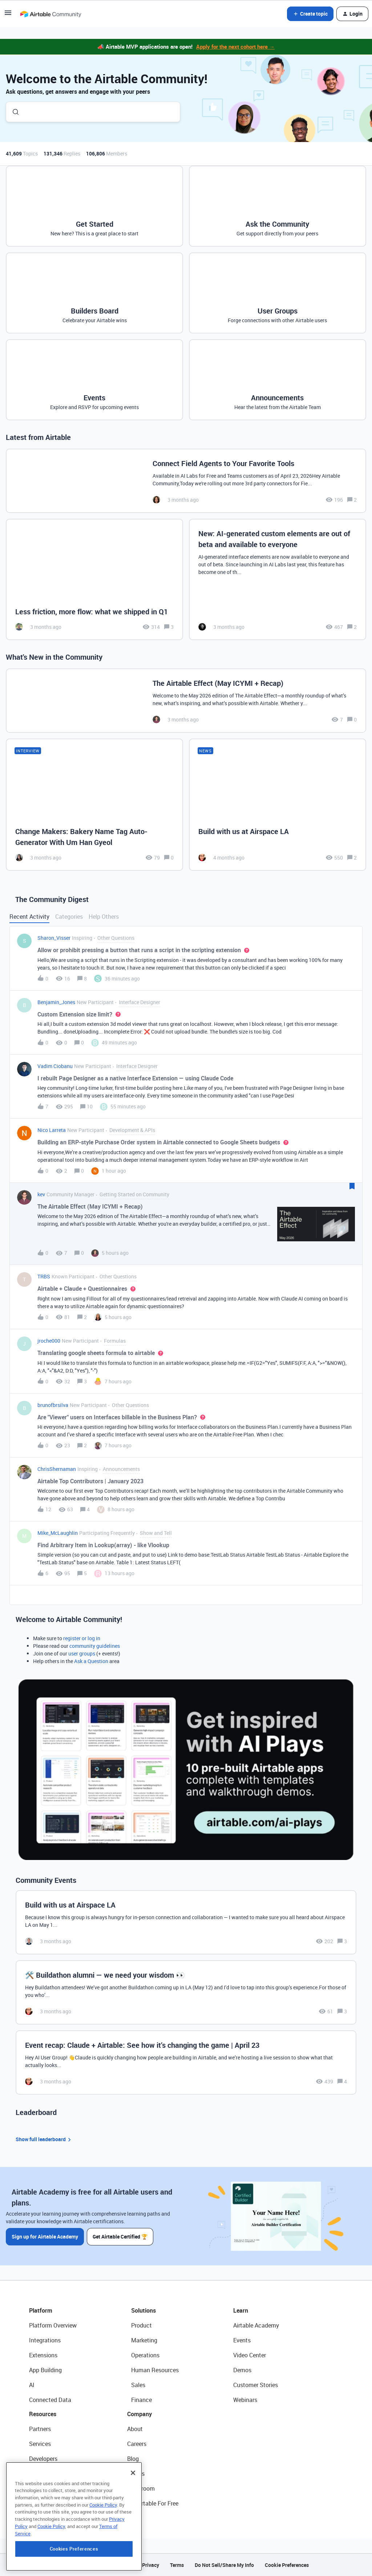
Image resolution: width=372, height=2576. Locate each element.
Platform (40, 2310)
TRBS (43, 1276)
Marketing (144, 2340)
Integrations (45, 2340)
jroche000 (48, 1340)
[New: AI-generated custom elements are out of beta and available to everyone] (277, 579)
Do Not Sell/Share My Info (224, 2564)
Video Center (249, 2355)
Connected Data (50, 2400)
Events (242, 2340)
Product (141, 2325)
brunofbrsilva (52, 1405)
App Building (45, 2370)
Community (44, 2474)
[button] (8, 15)
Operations (145, 2355)
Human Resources (155, 2370)
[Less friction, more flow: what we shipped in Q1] (94, 579)
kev (41, 1194)
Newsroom (141, 2488)
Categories (69, 917)
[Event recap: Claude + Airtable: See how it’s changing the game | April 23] (186, 2062)
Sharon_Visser (53, 937)
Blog (133, 2459)
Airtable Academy (256, 2325)
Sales (138, 2385)
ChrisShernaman (56, 1468)
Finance (141, 2400)
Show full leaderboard (44, 2139)
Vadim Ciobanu (55, 1066)
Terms (177, 2564)
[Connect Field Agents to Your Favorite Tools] (186, 481)
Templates (42, 2488)
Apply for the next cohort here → (235, 46)
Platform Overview (53, 2325)
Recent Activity (29, 917)
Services (40, 2444)
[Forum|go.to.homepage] (50, 14)
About (135, 2429)
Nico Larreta (51, 1130)
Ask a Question (91, 1661)
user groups (81, 1653)
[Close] (133, 2504)
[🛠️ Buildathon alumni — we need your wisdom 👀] (186, 1992)
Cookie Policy (103, 2536)
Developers (43, 2459)
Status (136, 2474)
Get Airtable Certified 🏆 (120, 2236)
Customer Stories (255, 2385)
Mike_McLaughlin (57, 1532)
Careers (136, 2444)
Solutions (143, 2310)
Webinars (245, 2400)
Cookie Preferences (287, 2564)
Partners (40, 2429)
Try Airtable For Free (152, 2503)
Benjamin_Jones (56, 1002)
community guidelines (94, 1645)
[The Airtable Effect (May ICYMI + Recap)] (186, 700)
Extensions (43, 2355)
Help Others (104, 917)
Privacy (150, 2564)
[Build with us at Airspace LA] (277, 805)
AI (32, 2385)
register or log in (81, 1638)
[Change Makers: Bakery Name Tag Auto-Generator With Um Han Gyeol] (94, 805)
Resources (42, 2414)
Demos (242, 2370)
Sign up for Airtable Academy (45, 2236)
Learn (240, 2310)
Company (139, 2414)
